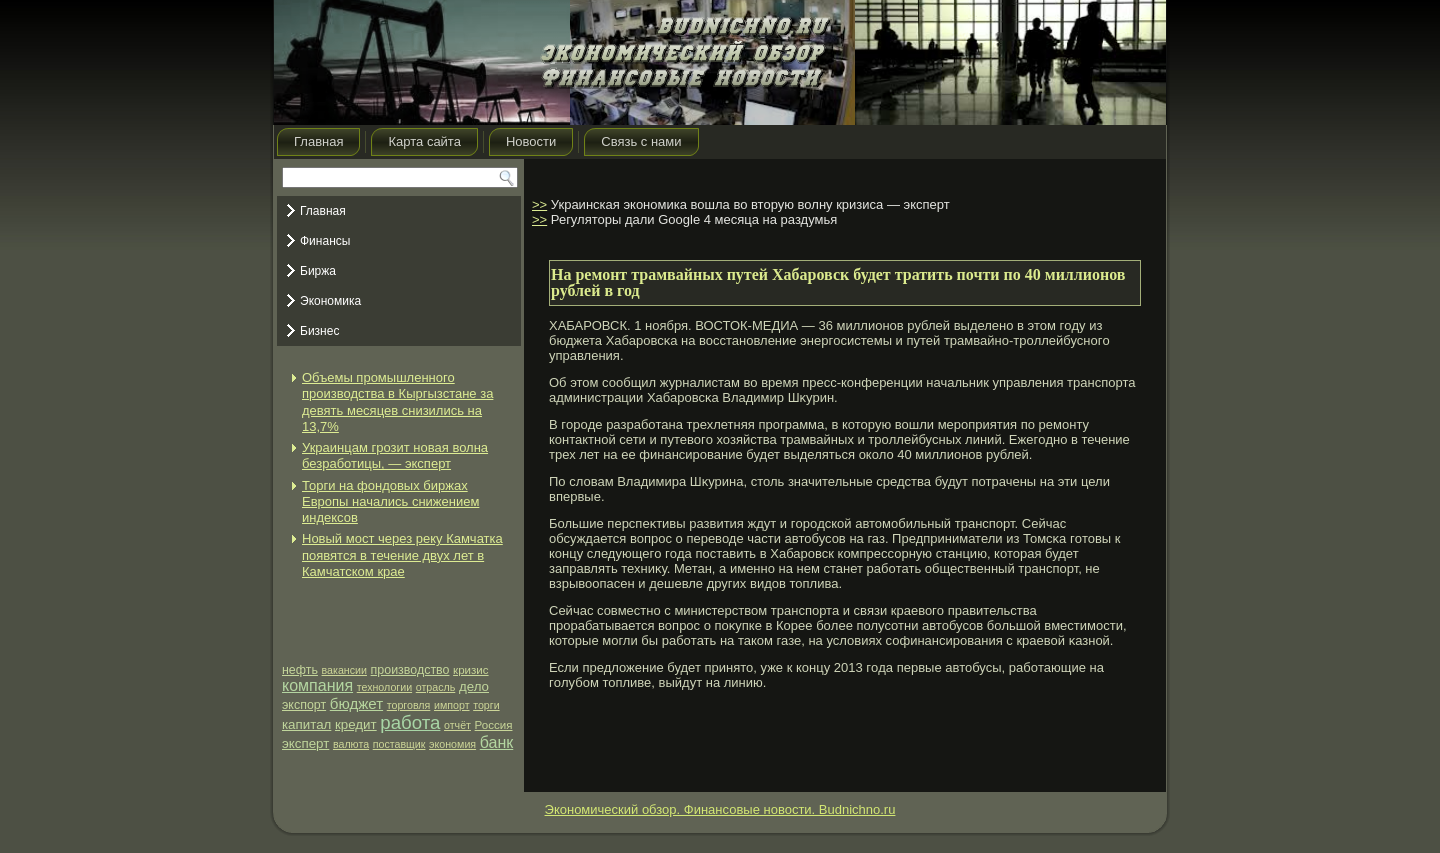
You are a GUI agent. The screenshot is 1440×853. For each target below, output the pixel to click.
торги (486, 705)
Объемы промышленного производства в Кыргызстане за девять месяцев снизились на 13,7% (397, 402)
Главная (318, 141)
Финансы (325, 241)
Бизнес (319, 331)
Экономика (330, 301)
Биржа (318, 271)
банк (497, 742)
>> (539, 204)
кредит (356, 724)
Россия (494, 725)
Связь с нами (641, 141)
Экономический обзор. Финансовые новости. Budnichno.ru (720, 809)
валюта (351, 744)
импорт (452, 705)
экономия (452, 744)
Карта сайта (424, 141)
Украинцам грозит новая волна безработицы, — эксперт (395, 455)
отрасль (436, 687)
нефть (300, 670)
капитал (306, 724)
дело (474, 686)
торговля (409, 705)
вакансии (344, 670)
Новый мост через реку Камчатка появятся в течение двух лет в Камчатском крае (402, 555)
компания (317, 685)
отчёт (457, 725)
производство (410, 670)
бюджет (356, 703)
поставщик (399, 744)
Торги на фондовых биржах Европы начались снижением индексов (390, 502)
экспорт (304, 705)
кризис (470, 670)
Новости (531, 141)
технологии (384, 687)
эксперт (305, 743)
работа (410, 722)
